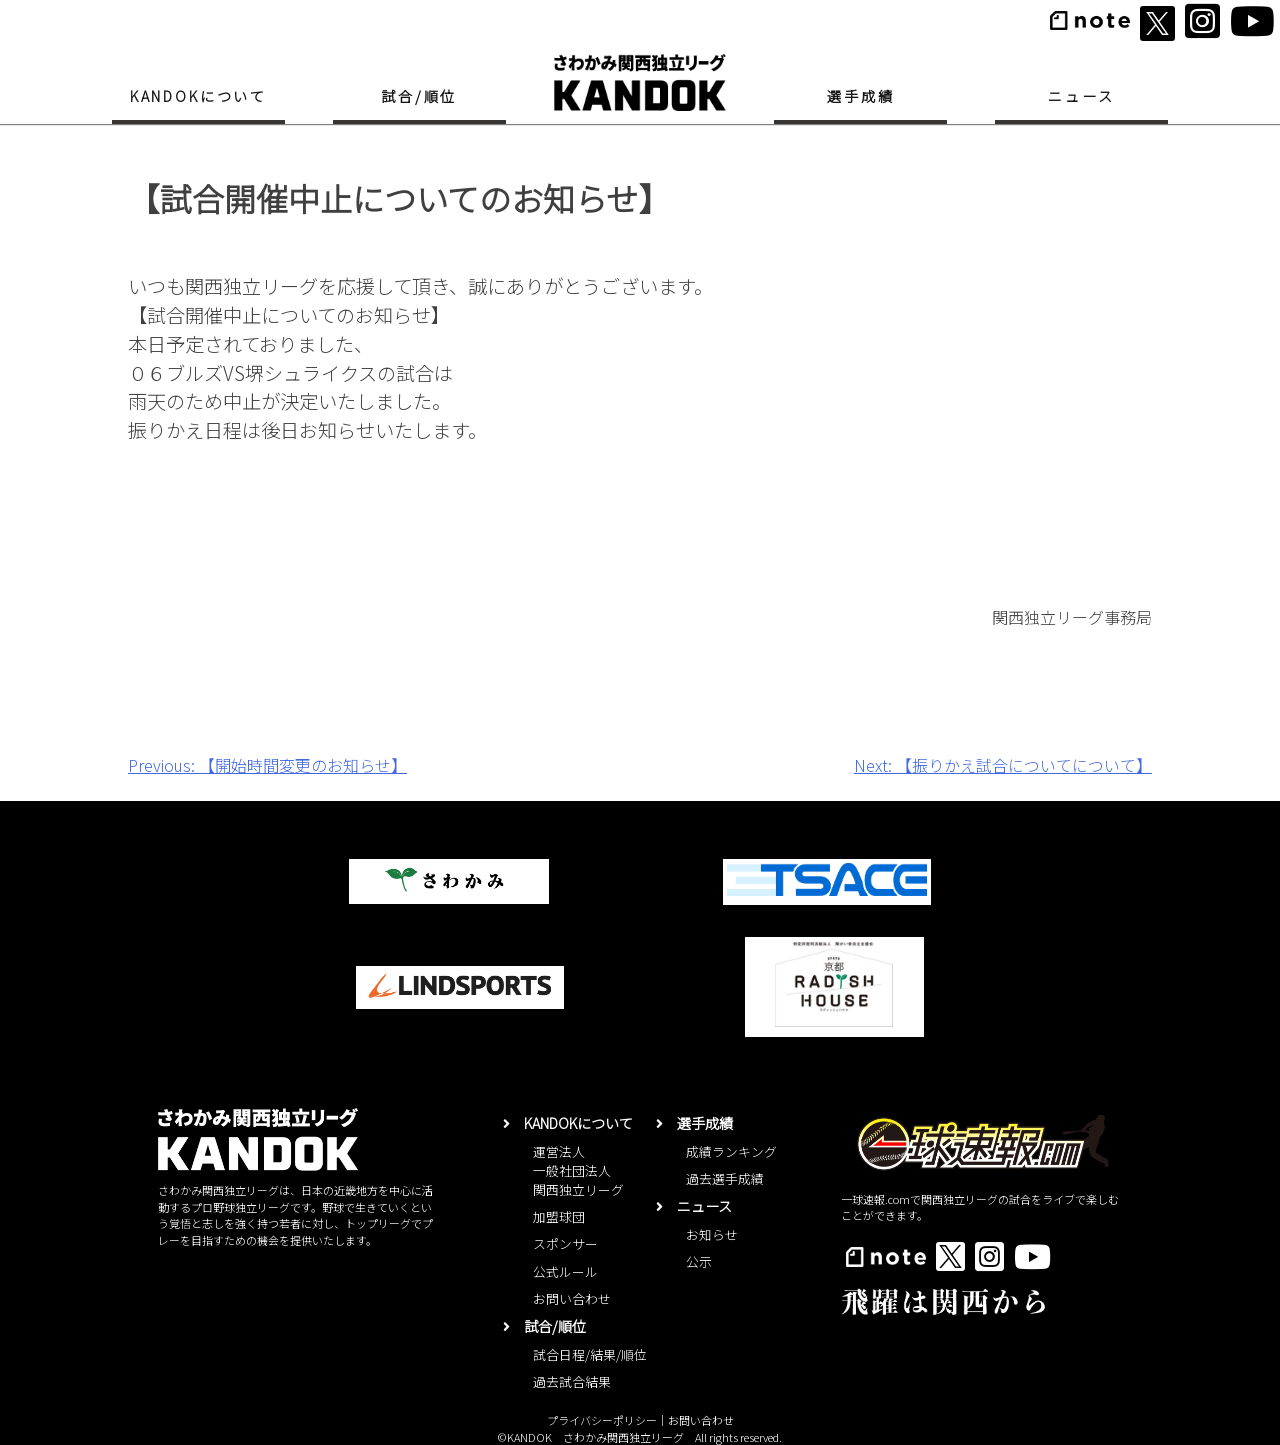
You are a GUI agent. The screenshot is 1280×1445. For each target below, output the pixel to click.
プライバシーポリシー (602, 1420)
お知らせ (712, 1234)
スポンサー (565, 1243)
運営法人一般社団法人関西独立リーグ (578, 1170)
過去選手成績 (725, 1178)
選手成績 (860, 96)
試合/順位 (419, 96)
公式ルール (565, 1271)
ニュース (1081, 96)
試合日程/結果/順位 (590, 1354)
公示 (699, 1261)
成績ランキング (731, 1151)
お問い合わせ (572, 1298)
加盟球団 (559, 1216)
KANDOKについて (198, 96)
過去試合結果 (572, 1381)
